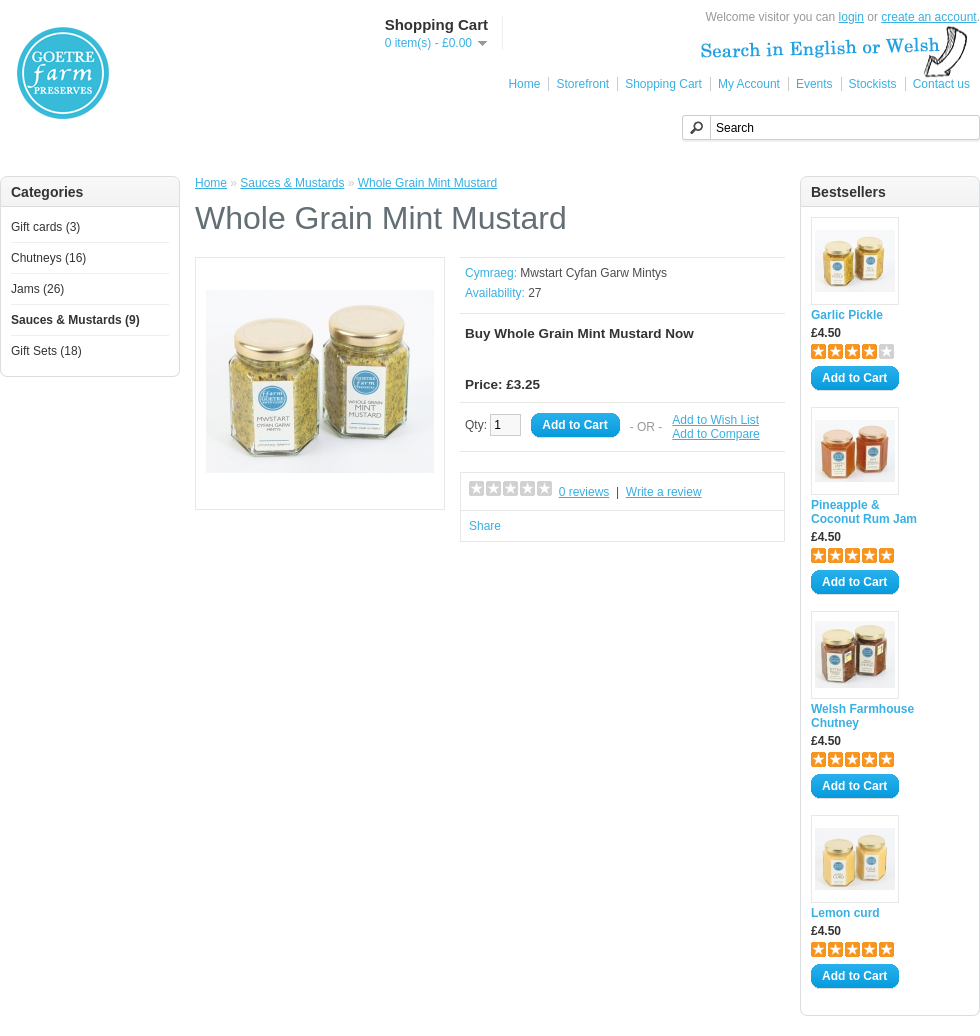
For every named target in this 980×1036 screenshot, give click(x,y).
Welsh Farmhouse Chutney (862, 716)
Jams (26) (37, 289)
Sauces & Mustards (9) (75, 320)
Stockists (873, 84)
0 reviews (584, 492)
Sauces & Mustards (292, 183)
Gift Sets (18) (46, 351)
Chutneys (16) (48, 258)
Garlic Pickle (847, 315)
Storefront (582, 84)
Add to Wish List (715, 420)
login (851, 17)
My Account (749, 84)
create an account (928, 17)
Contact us (941, 84)
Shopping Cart (663, 84)
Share (485, 526)
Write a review (664, 492)
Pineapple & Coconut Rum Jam (864, 512)
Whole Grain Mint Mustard (427, 183)
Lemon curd (845, 913)
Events (814, 84)
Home (524, 84)
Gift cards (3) (45, 227)
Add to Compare (715, 434)
